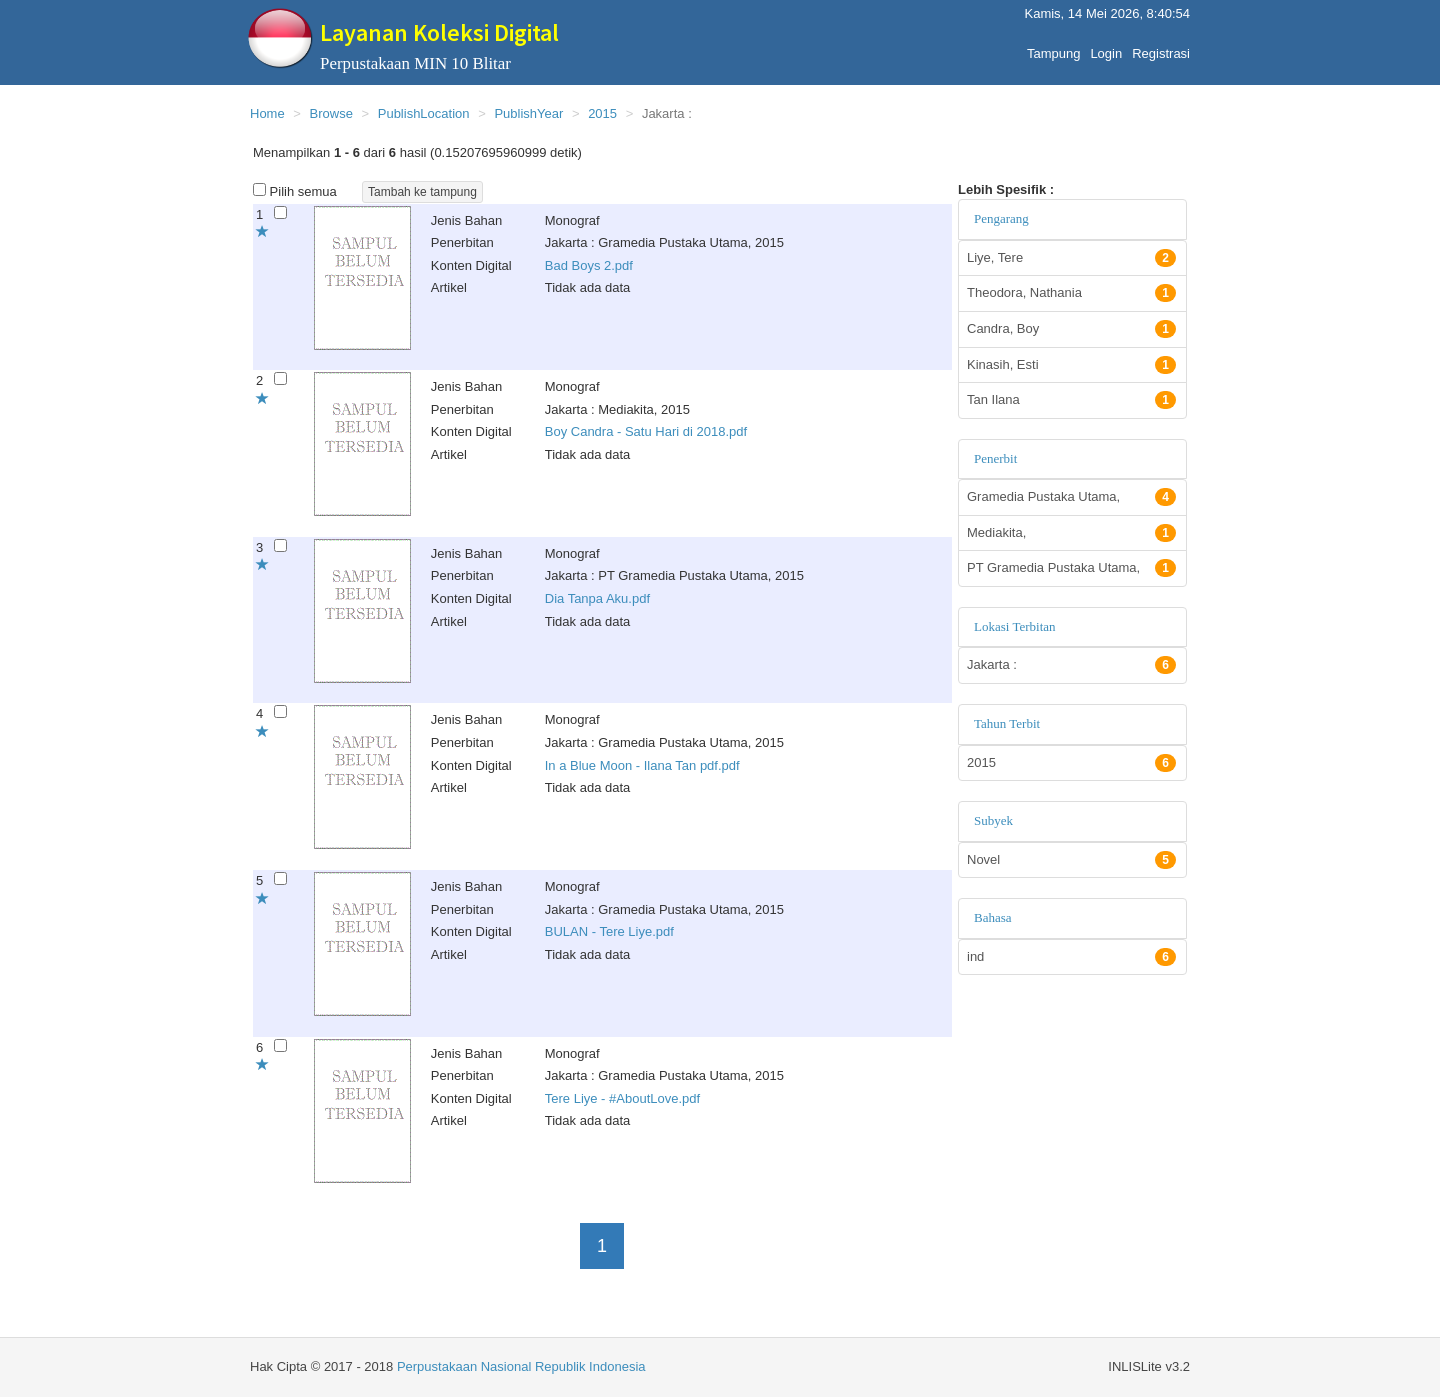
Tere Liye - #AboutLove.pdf (622, 1098)
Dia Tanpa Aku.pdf (597, 598)
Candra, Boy (1071, 329)
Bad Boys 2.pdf (589, 265)
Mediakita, (1071, 533)
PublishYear (528, 113)
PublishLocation (424, 113)
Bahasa (993, 917)
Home (267, 113)
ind (1071, 957)
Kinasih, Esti (1071, 365)
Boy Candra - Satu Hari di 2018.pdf (646, 431)
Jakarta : (1071, 665)
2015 (602, 113)
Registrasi (1161, 48)
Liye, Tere (1071, 258)
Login (1106, 48)
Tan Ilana (1071, 400)
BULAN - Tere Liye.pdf (609, 931)
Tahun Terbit (1007, 723)
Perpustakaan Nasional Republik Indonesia (521, 1366)
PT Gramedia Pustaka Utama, (1071, 568)
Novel (1071, 860)
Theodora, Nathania (1071, 293)
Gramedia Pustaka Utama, (1071, 497)
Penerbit (995, 458)
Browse (331, 113)
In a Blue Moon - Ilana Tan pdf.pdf (642, 765)
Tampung (1053, 48)
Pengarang (1001, 218)
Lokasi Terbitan (1015, 626)
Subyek (993, 820)
